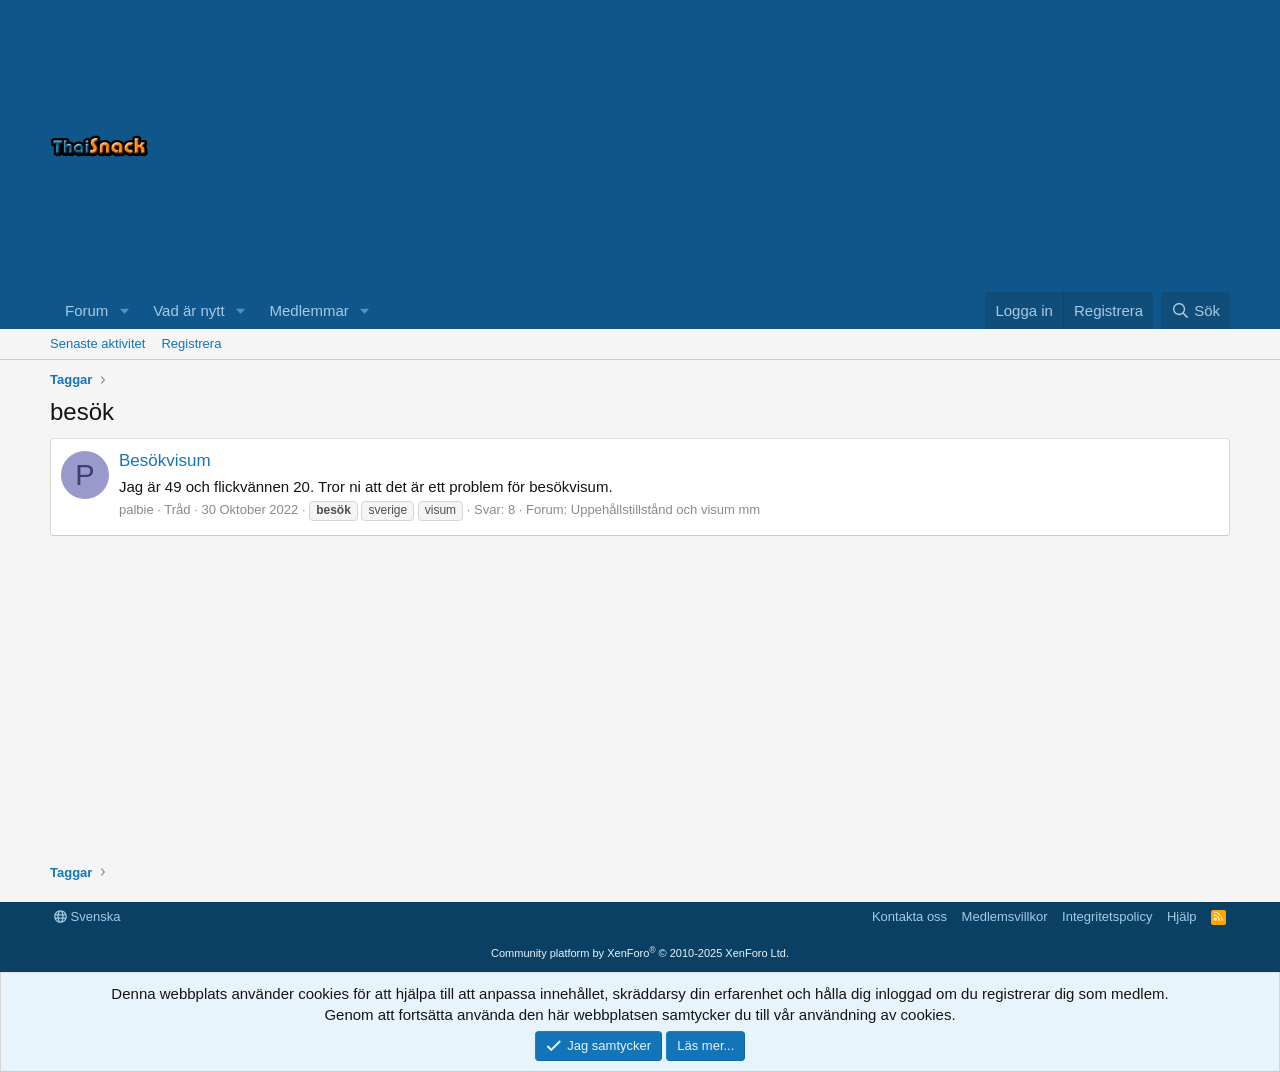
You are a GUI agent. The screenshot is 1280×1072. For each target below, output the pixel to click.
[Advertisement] (980, 146)
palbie (136, 509)
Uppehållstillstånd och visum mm (665, 509)
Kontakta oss (909, 916)
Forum (86, 310)
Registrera (191, 343)
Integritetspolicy (1107, 916)
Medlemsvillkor (1005, 916)
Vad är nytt (188, 310)
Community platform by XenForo (640, 953)
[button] (124, 310)
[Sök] (1195, 310)
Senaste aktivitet (97, 343)
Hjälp (1182, 916)
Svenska (87, 916)
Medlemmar (309, 310)
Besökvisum (165, 460)
